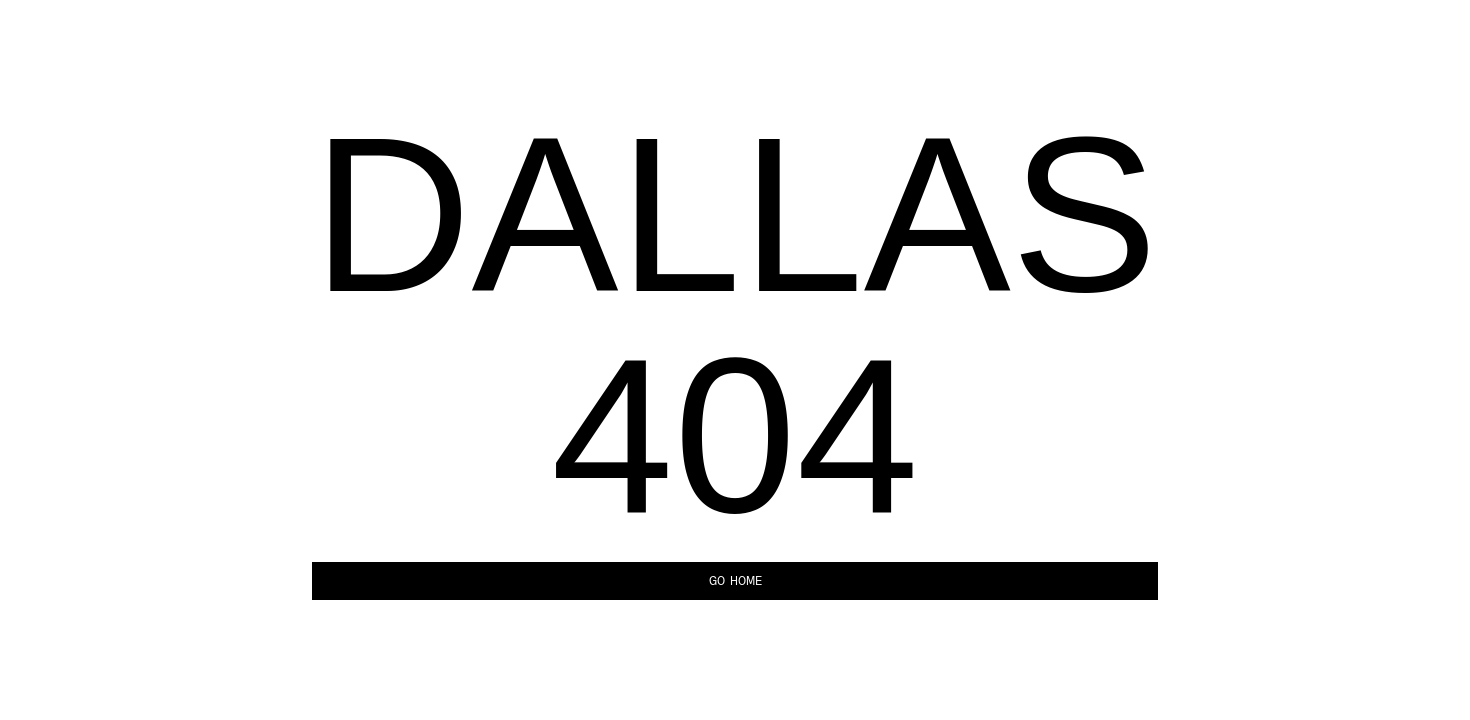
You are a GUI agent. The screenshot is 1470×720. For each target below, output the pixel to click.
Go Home (735, 581)
